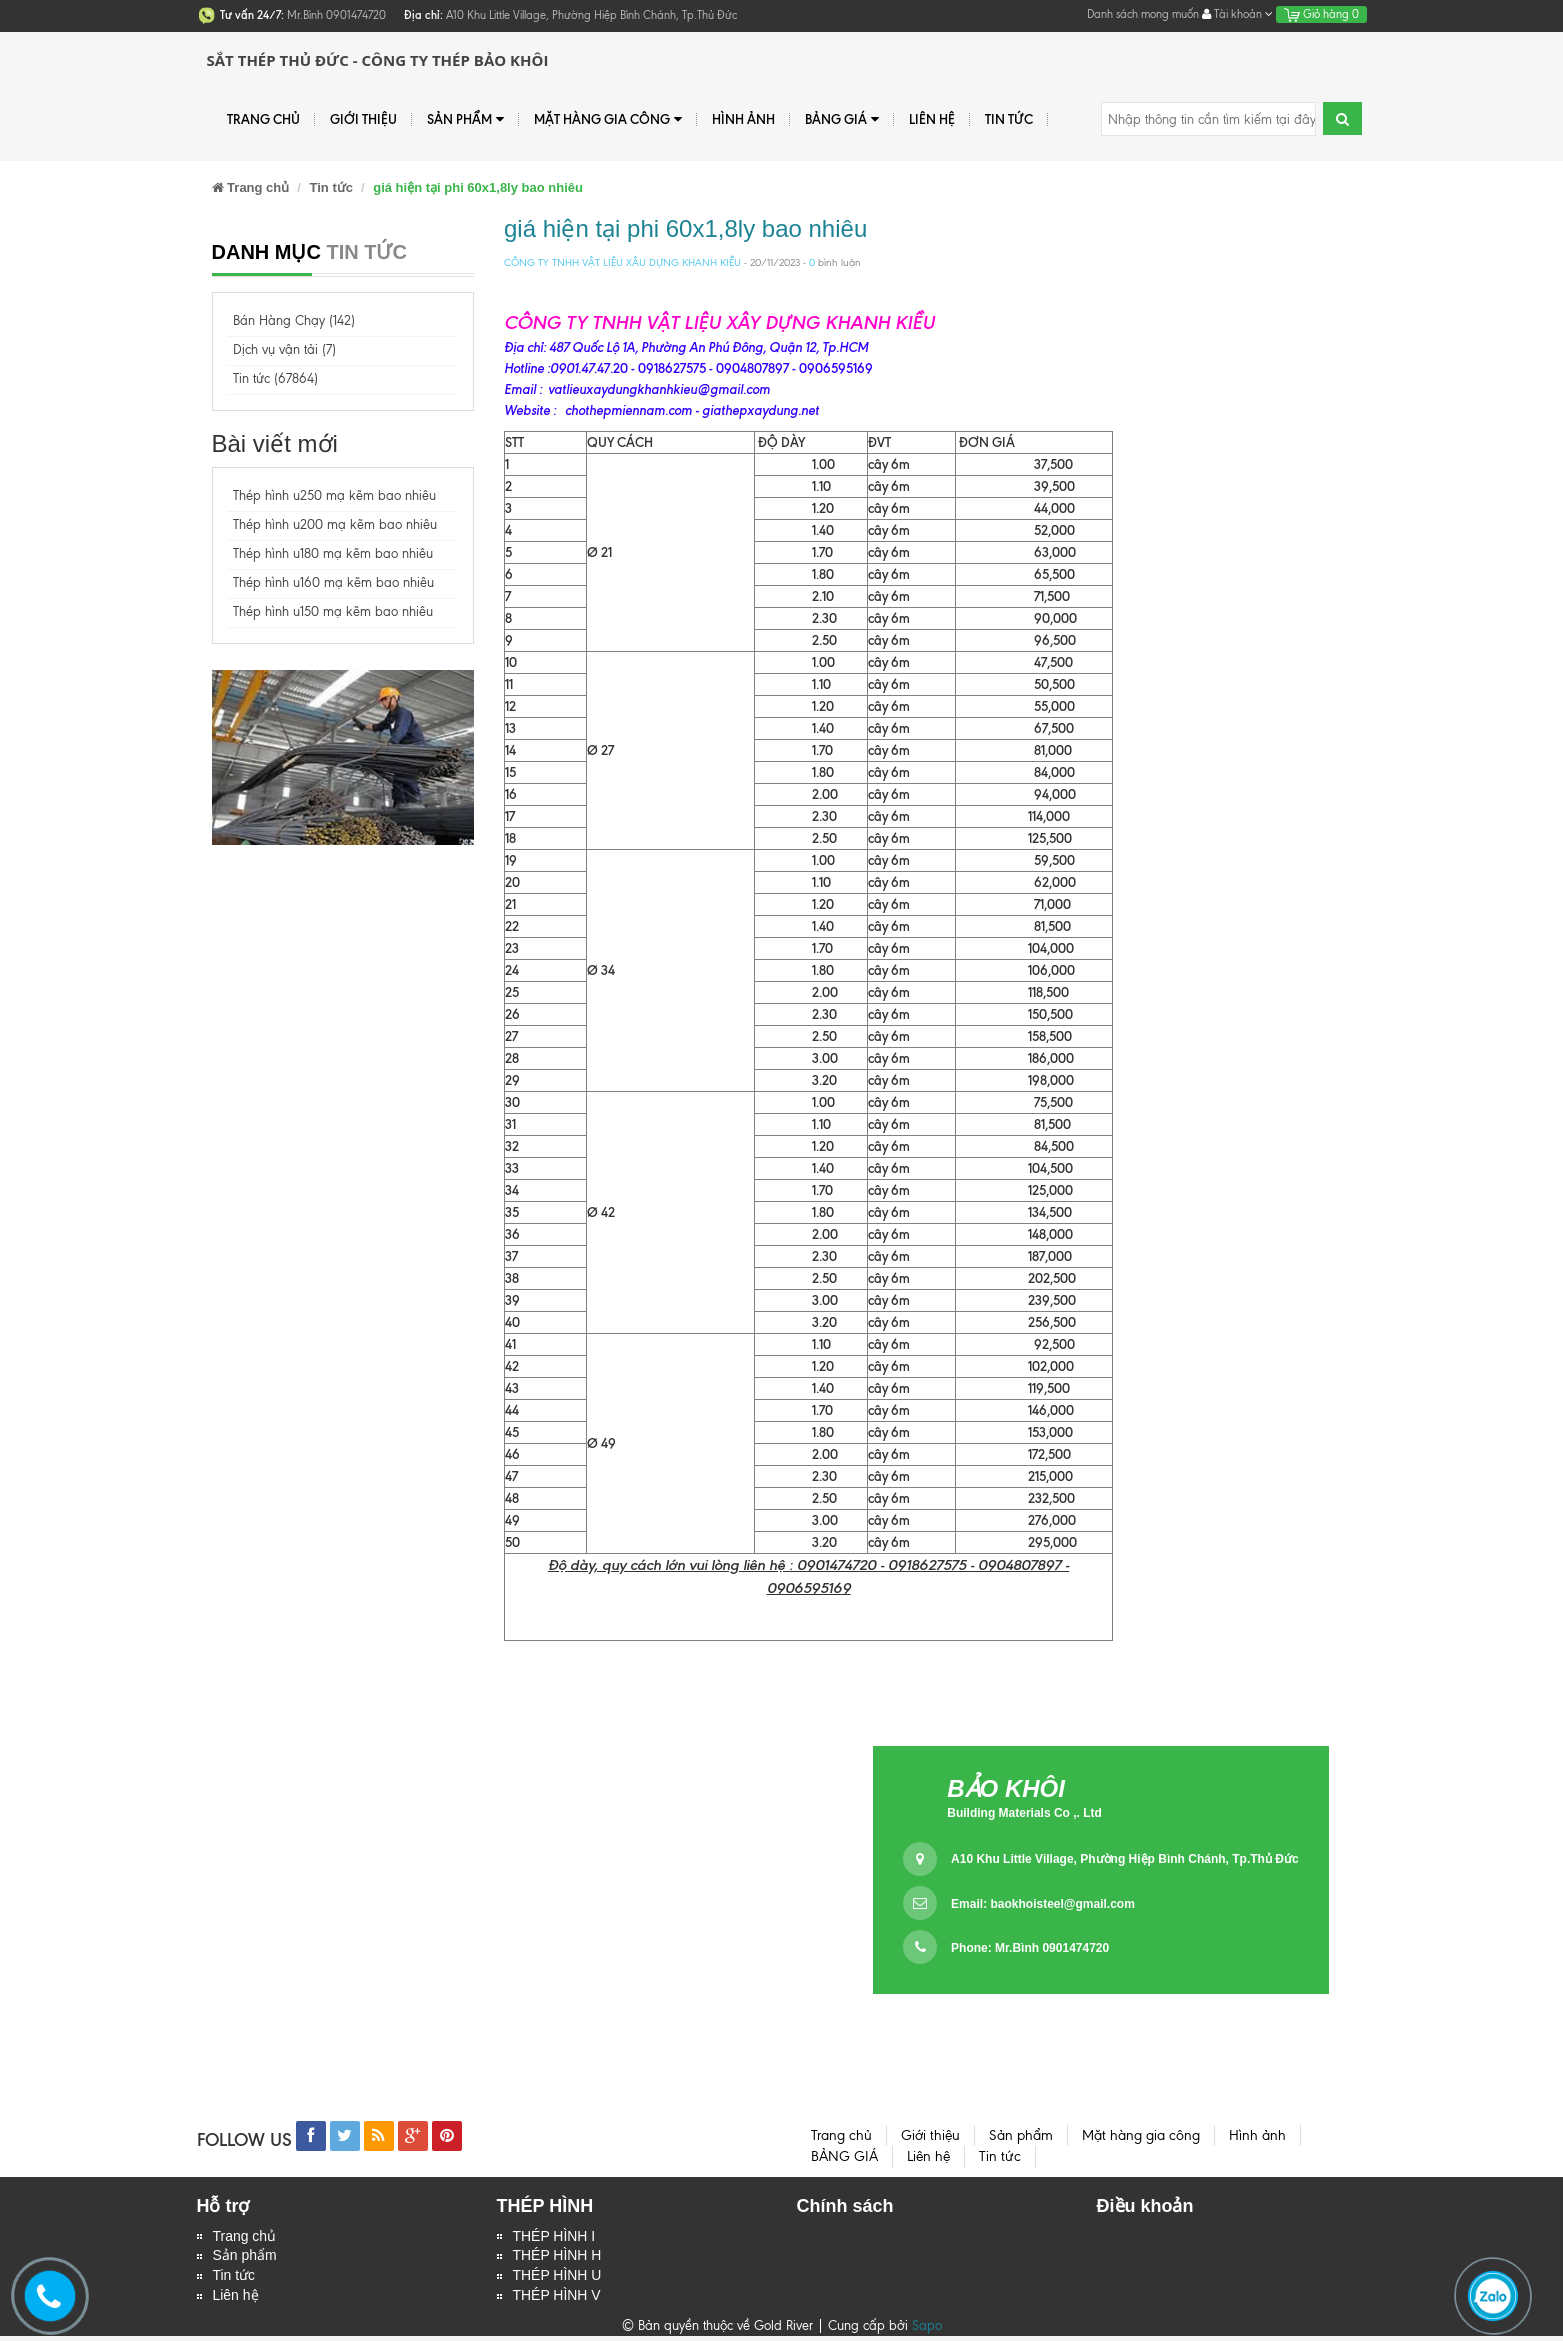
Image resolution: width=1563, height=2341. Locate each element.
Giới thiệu (363, 119)
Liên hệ (932, 119)
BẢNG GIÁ (842, 119)
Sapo (927, 2330)
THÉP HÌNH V (557, 2300)
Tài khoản (1237, 14)
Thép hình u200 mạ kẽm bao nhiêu (335, 524)
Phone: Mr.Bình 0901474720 (1030, 1948)
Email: (1043, 1904)
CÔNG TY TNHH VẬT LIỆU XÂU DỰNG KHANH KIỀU (622, 262)
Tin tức (1009, 119)
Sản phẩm (465, 119)
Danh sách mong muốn (1143, 14)
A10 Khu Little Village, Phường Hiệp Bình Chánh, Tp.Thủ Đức (1124, 1859)
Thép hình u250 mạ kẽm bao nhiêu (334, 495)
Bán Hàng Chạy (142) (294, 320)
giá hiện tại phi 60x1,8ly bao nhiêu (685, 228)
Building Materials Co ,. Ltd (1024, 1813)
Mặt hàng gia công (608, 119)
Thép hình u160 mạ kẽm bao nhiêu (333, 582)
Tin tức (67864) (275, 378)
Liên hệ (236, 2300)
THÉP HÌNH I (554, 2237)
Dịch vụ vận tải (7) (284, 349)
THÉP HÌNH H (557, 2258)
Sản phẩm (245, 2258)
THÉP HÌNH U (557, 2279)
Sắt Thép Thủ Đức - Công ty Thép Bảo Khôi (378, 60)
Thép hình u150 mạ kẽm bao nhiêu (333, 611)
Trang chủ (245, 2237)
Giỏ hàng (1321, 14)
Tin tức (234, 2279)
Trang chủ (263, 119)
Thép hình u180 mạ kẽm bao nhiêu (333, 553)
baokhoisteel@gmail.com (1062, 1904)
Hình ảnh (743, 119)
